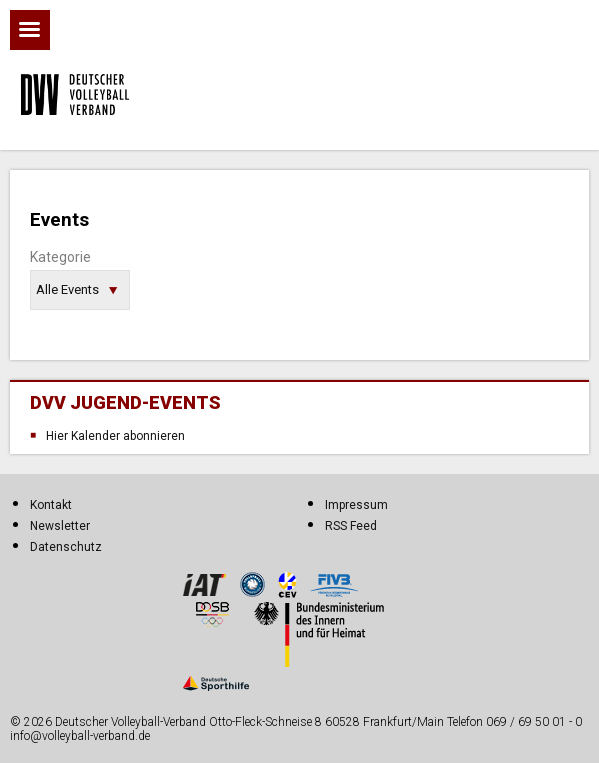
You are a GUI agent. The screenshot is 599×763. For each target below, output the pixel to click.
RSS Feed (351, 526)
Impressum (356, 505)
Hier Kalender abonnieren (115, 436)
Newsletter (60, 526)
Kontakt (51, 505)
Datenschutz (66, 547)
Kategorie (60, 257)
